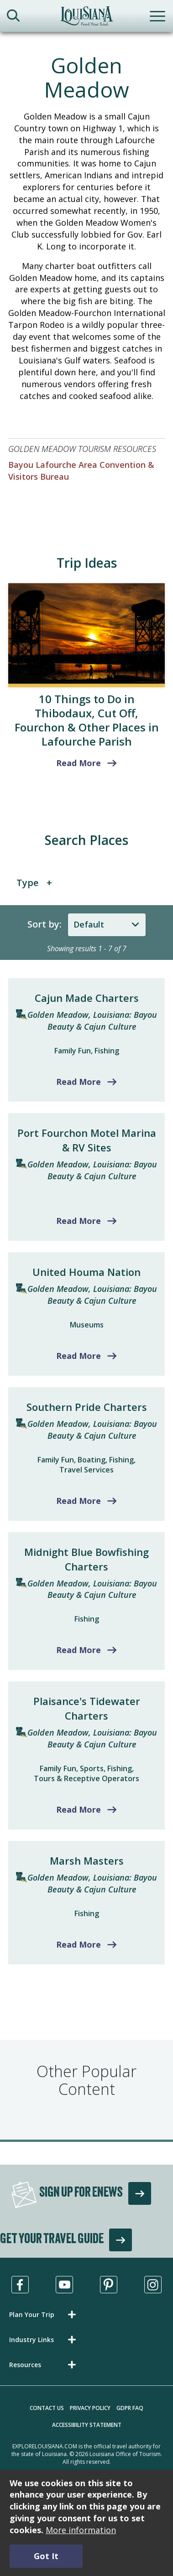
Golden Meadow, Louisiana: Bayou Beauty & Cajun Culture (92, 1020)
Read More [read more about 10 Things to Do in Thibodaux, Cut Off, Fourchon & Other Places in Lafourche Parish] (78, 762)
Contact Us (47, 2408)
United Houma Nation (86, 1272)
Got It (46, 2555)
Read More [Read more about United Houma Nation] (78, 1355)
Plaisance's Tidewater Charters (86, 1708)
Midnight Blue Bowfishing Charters (86, 1559)
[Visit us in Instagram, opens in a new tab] (153, 2284)
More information (81, 2529)
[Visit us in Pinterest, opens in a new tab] (108, 2284)
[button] (44, 2314)
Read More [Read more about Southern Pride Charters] (78, 1500)
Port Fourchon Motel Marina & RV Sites (86, 1140)
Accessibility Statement (86, 2425)
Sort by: (44, 924)
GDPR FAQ (129, 2408)
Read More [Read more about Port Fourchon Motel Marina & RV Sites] (78, 1220)
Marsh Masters (87, 1860)
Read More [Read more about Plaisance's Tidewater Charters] (78, 1809)
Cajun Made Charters (87, 998)
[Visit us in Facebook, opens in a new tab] (20, 2284)
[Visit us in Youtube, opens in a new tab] (64, 2284)
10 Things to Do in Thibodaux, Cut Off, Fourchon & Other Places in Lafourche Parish (87, 720)
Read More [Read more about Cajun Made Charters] (78, 1081)
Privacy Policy (90, 2408)
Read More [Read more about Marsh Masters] (78, 1944)
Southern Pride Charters (86, 1407)
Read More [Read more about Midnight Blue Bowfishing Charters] (78, 1649)
